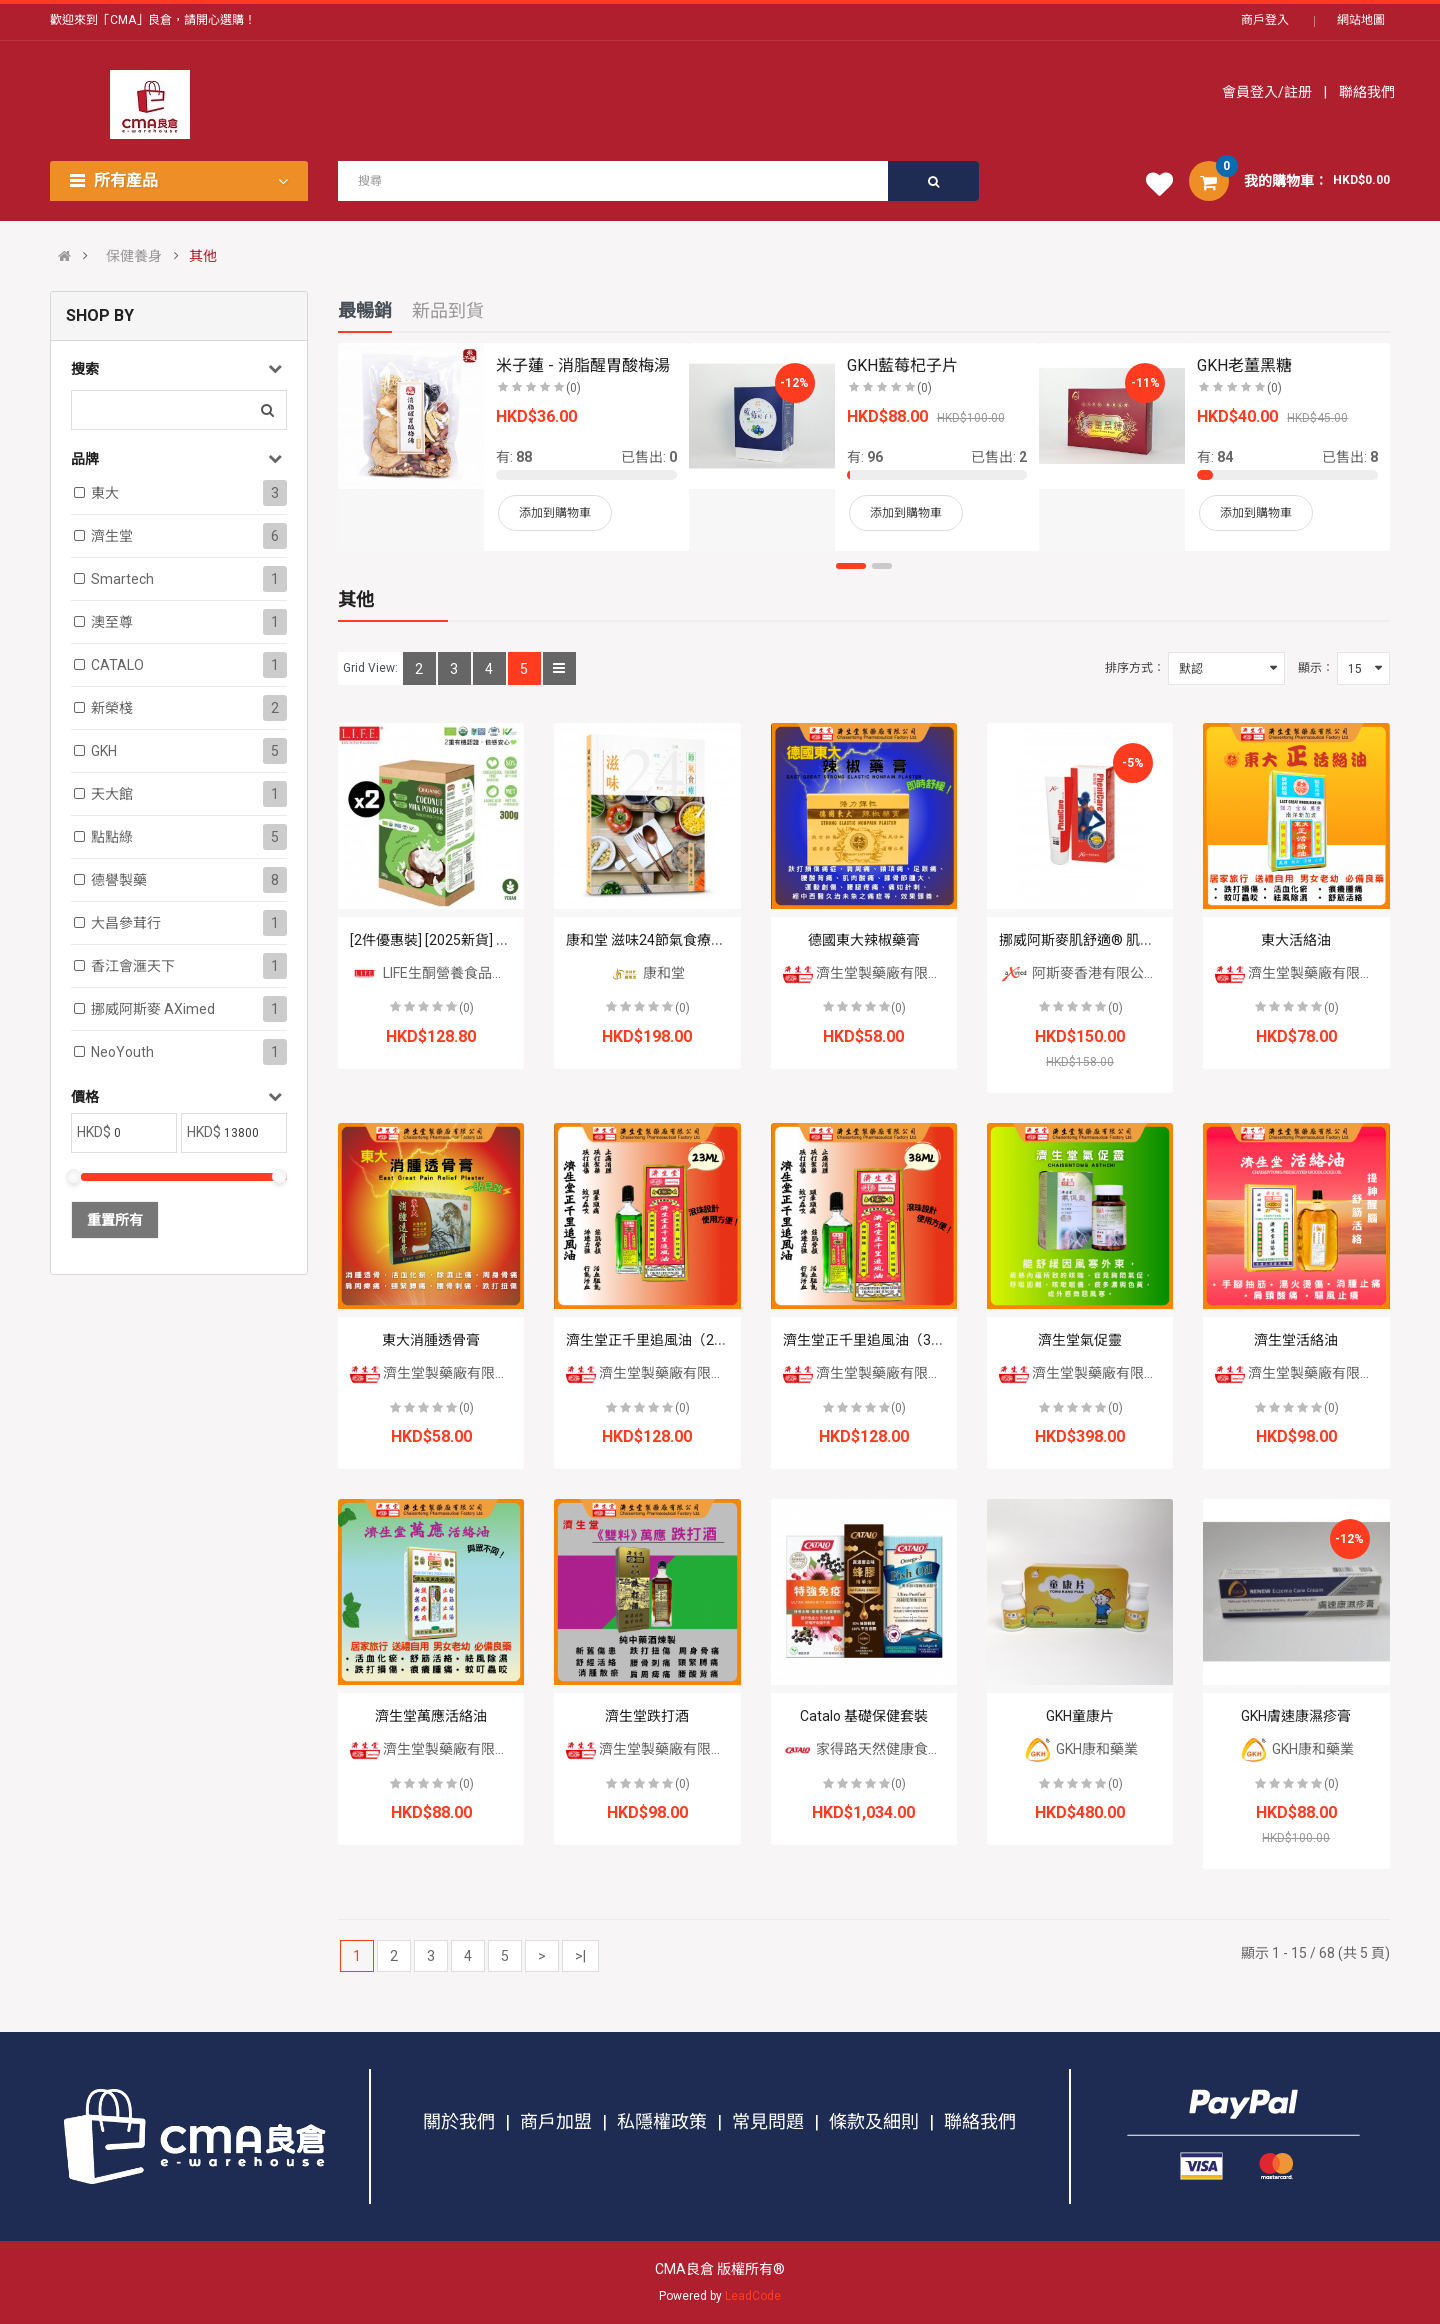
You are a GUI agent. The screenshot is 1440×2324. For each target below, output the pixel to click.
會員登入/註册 (1268, 92)
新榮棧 (112, 708)
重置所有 (115, 1220)
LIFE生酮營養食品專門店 (442, 973)
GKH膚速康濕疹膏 (1296, 1716)
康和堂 (647, 973)
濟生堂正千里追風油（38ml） (876, 1340)
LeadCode (753, 2296)
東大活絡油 (1296, 940)
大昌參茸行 (126, 923)
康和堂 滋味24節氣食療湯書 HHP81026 (687, 940)
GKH (104, 751)
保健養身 (134, 256)
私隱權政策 (662, 2121)
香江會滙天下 (133, 966)
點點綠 (112, 837)
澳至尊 (112, 622)
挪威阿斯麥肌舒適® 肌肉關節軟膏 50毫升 (1128, 940)
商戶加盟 (556, 2121)
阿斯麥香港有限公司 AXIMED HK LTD (1128, 973)
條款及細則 (874, 2121)
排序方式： (1135, 668)
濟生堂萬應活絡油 (431, 1716)
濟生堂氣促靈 (1080, 1340)
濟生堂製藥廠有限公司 (869, 973)
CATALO (117, 665)
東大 (105, 493)
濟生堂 (112, 536)
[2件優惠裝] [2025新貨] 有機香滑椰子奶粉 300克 (499, 940)
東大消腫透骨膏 (431, 1340)
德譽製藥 (119, 880)
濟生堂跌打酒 (647, 1716)
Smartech (122, 579)
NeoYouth (122, 1052)
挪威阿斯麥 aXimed (153, 1009)
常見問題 (768, 2121)
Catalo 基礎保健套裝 (864, 1716)
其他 (203, 256)
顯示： (1316, 668)
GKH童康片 (1080, 1716)
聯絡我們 (1365, 92)
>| (580, 1956)
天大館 (112, 794)
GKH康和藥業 (1080, 1749)
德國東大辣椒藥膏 (864, 940)
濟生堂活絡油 (1296, 1340)
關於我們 (459, 2121)
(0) (466, 1008)
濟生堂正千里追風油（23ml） (659, 1340)
